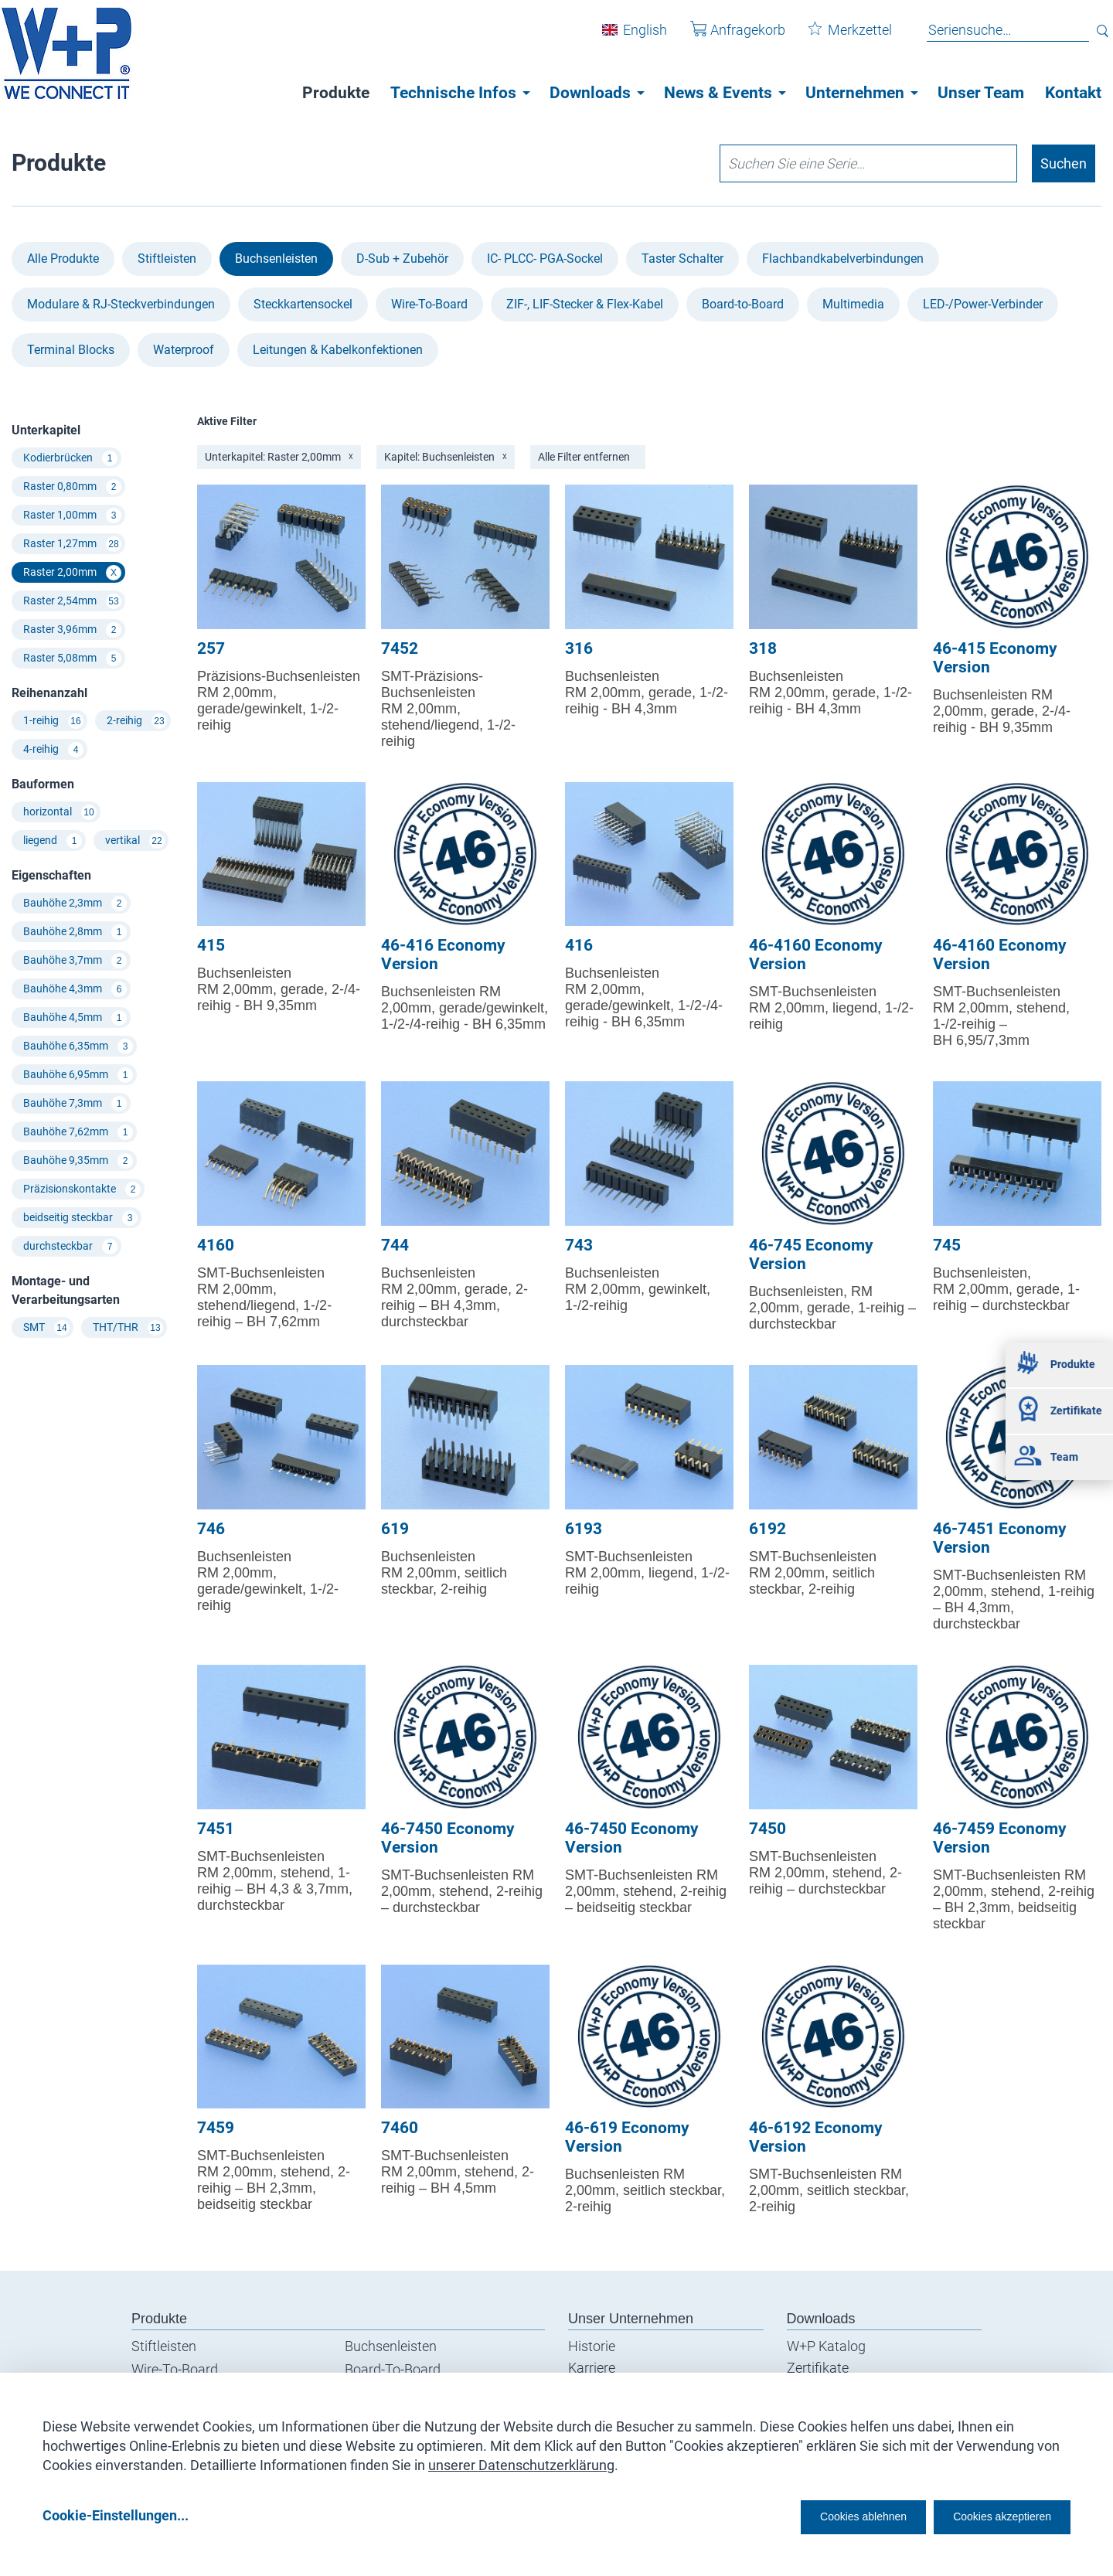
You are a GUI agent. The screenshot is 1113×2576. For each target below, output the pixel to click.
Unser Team (981, 92)
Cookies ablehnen (815, 2515)
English (633, 37)
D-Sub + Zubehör (402, 258)
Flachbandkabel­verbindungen (843, 258)
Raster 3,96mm (72, 630)
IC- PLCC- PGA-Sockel (545, 258)
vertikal (135, 841)
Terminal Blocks (70, 349)
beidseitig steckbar (80, 1218)
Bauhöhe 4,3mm (75, 989)
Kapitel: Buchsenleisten (445, 457)
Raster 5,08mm (72, 658)
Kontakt (1073, 92)
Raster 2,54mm (72, 601)
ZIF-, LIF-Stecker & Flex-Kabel (584, 304)
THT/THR (128, 1328)
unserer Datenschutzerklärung (521, 2460)
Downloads (590, 92)
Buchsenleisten (276, 258)
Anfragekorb (726, 37)
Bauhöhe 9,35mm (78, 1161)
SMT (46, 1328)
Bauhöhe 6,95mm (78, 1075)
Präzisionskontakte (82, 1189)
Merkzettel (838, 37)
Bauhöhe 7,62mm (78, 1132)
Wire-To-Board (429, 304)
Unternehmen (854, 92)
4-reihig (53, 749)
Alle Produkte (63, 258)
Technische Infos (453, 92)
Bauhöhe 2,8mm (75, 932)
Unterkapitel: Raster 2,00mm (279, 457)
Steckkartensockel (303, 304)
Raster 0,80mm (72, 487)
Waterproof (183, 349)
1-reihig (53, 721)
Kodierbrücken (70, 458)
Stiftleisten (167, 258)
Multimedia (853, 304)
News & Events (718, 92)
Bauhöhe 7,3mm (75, 1103)
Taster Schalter (682, 258)
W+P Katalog (826, 2346)
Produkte (335, 92)
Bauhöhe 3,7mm (75, 960)
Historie (591, 2346)
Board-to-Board (743, 304)
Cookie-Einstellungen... (116, 2515)
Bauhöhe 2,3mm (75, 903)
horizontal (60, 812)
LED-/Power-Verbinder (983, 304)
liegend (52, 841)
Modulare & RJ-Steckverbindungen (121, 304)
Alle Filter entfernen (584, 457)
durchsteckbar (70, 1246)
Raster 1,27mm (72, 544)
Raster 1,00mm (72, 515)
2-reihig (137, 721)
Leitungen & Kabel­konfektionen (338, 349)
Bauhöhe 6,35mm (78, 1046)
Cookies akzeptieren (988, 2515)
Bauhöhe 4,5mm (75, 1018)
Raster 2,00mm (72, 572)
